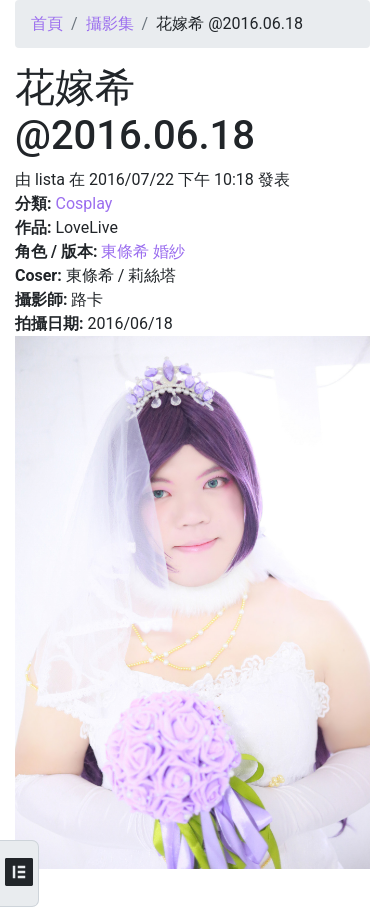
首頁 (47, 23)
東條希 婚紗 (143, 251)
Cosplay (83, 203)
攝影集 (110, 23)
